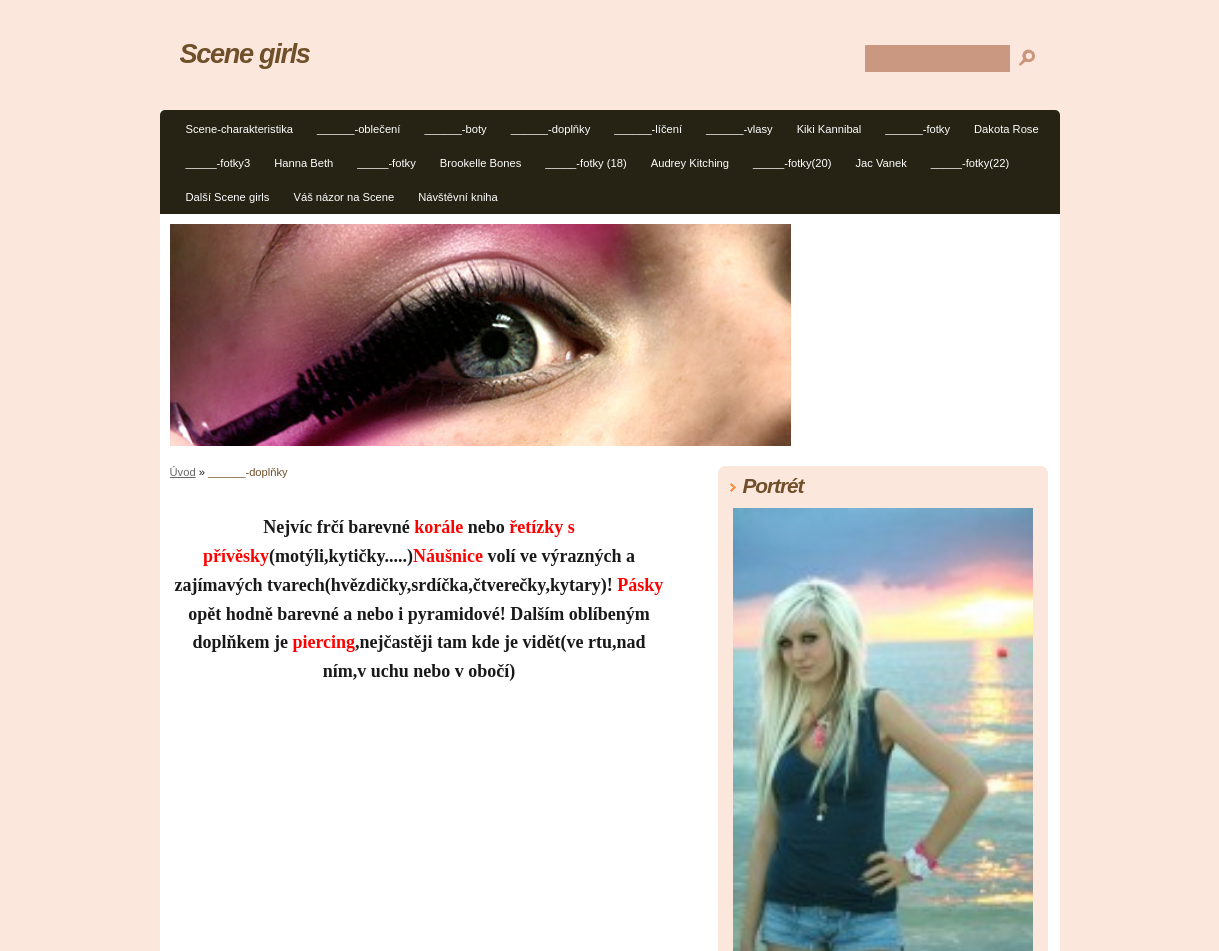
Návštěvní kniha (458, 197)
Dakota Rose (1006, 129)
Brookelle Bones (480, 163)
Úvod (183, 472)
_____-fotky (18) (585, 163)
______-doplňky (551, 129)
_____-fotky (386, 163)
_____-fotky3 (218, 163)
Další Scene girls (228, 197)
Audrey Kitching (690, 163)
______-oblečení (358, 129)
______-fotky (917, 129)
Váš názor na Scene (343, 197)
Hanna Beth (303, 163)
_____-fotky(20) (792, 163)
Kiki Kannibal (829, 129)
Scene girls (245, 53)
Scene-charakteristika (240, 129)
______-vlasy (739, 129)
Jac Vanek (880, 163)
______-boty (455, 129)
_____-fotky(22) (970, 163)
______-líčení (648, 129)
